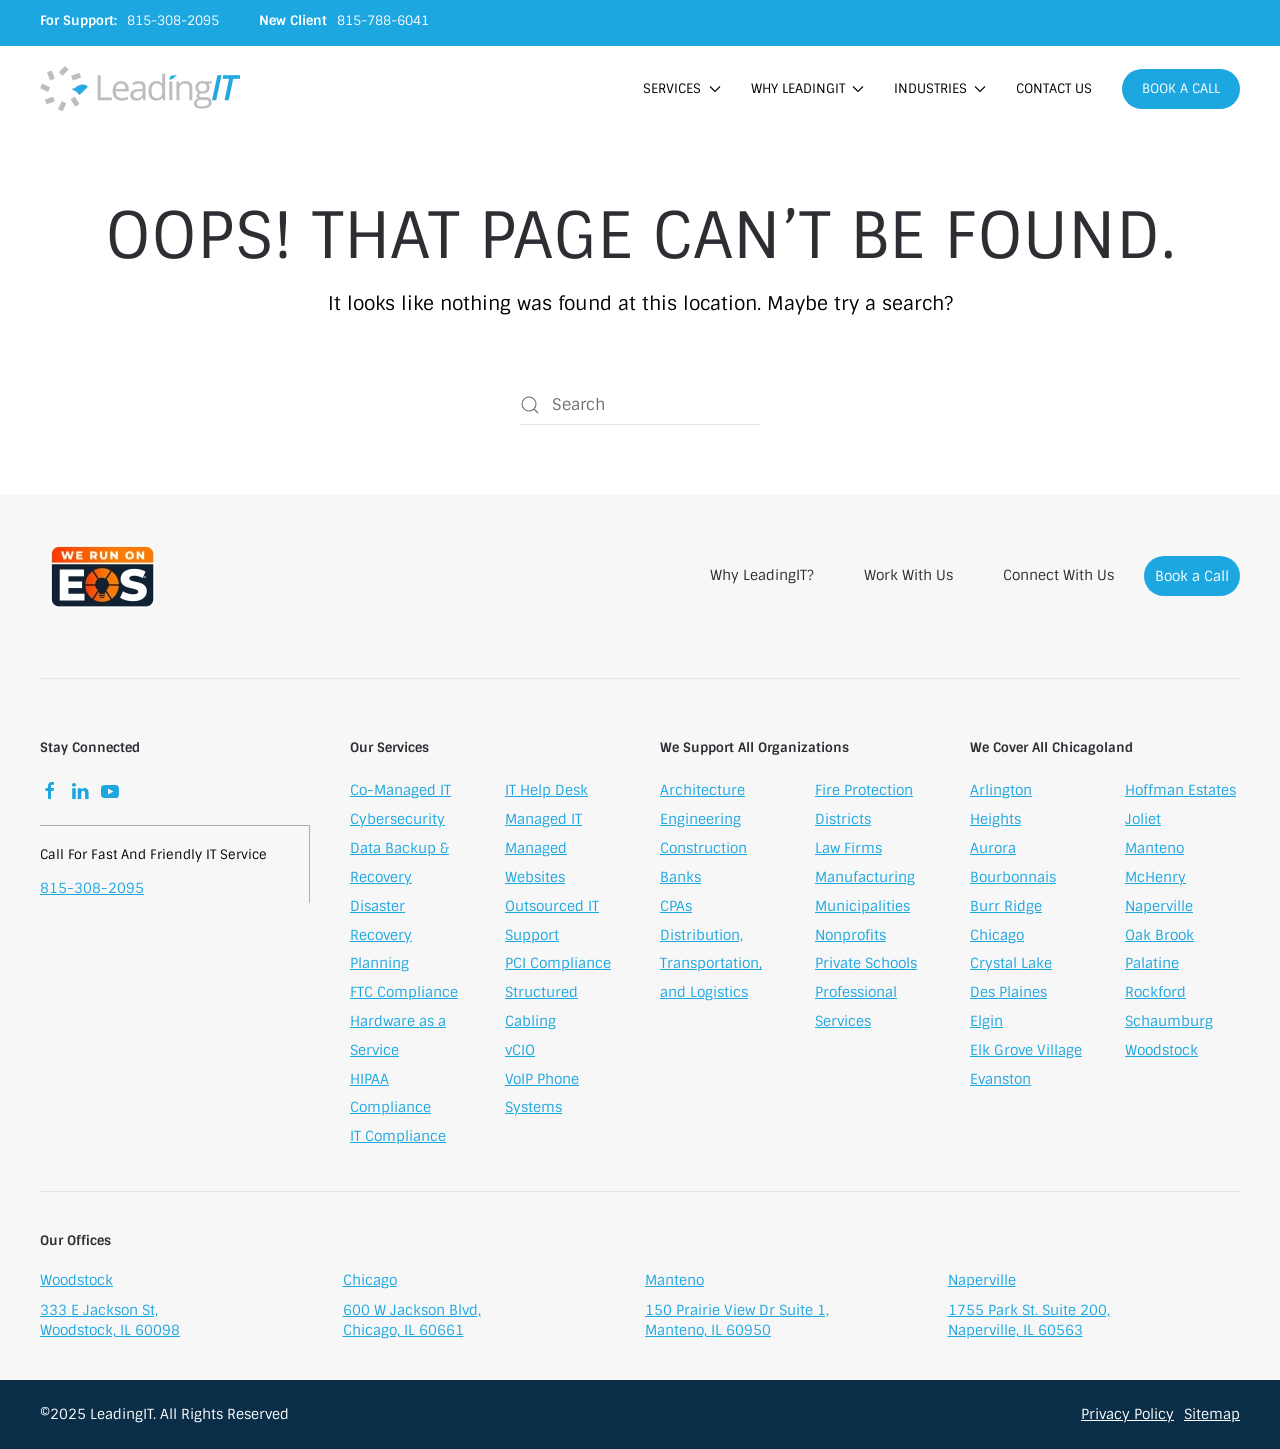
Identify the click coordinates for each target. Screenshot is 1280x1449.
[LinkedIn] (80, 792)
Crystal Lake (1011, 966)
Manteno (1154, 851)
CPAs (676, 908)
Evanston (1000, 1081)
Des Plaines (1008, 995)
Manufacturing (865, 879)
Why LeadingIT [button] (807, 88)
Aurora (993, 851)
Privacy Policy (1127, 1414)
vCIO (520, 1052)
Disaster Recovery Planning (381, 937)
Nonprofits (850, 937)
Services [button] (681, 88)
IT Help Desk (546, 792)
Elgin (986, 1023)
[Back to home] (140, 88)
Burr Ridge (1006, 908)
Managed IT (543, 821)
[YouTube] (110, 792)
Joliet (1143, 822)
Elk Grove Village (1026, 1052)
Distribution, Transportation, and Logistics (711, 966)
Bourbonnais (1013, 879)
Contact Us (1054, 88)
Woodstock (1161, 1052)
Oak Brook (1159, 937)
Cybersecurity (397, 821)
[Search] (640, 405)
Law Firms (848, 850)
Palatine (1152, 966)
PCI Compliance (558, 965)
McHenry (1155, 879)
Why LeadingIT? (762, 575)
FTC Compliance (404, 994)
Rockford (1155, 995)
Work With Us (908, 575)
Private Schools (866, 965)
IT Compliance (398, 1138)
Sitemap (1212, 1414)
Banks (680, 879)
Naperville (1159, 908)
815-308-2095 (92, 890)
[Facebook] (50, 792)
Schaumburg (1169, 1023)
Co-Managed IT (400, 792)
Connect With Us (1058, 575)
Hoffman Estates (1180, 793)
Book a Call (1181, 88)
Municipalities (862, 908)
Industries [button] (940, 88)
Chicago (997, 937)
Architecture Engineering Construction (703, 822)
